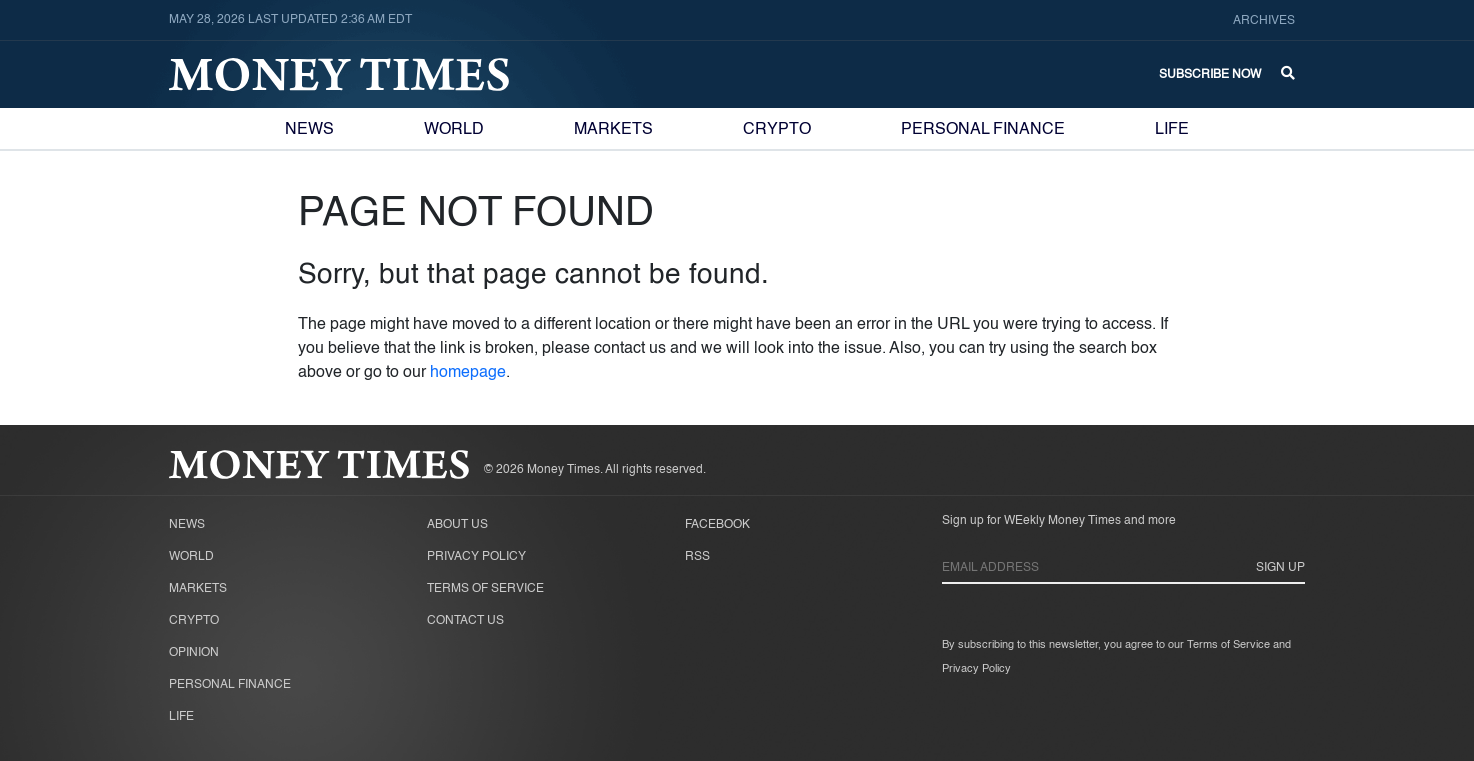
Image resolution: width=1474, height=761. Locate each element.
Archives (1264, 21)
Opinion (194, 653)
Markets (613, 130)
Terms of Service (485, 589)
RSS (697, 557)
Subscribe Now (1210, 75)
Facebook (717, 525)
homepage (468, 373)
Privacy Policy (476, 557)
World (454, 130)
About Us (457, 525)
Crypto (777, 130)
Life (1172, 130)
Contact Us (465, 621)
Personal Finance (983, 130)
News (309, 130)
